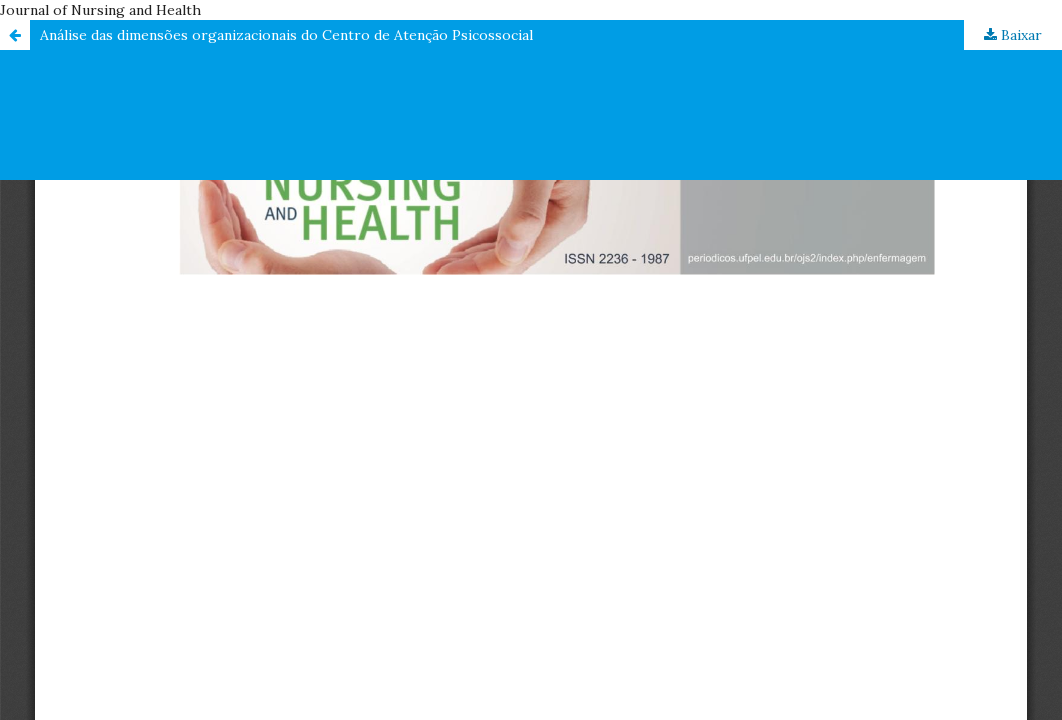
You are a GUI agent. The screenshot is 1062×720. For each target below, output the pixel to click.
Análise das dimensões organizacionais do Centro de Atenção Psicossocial (286, 35)
